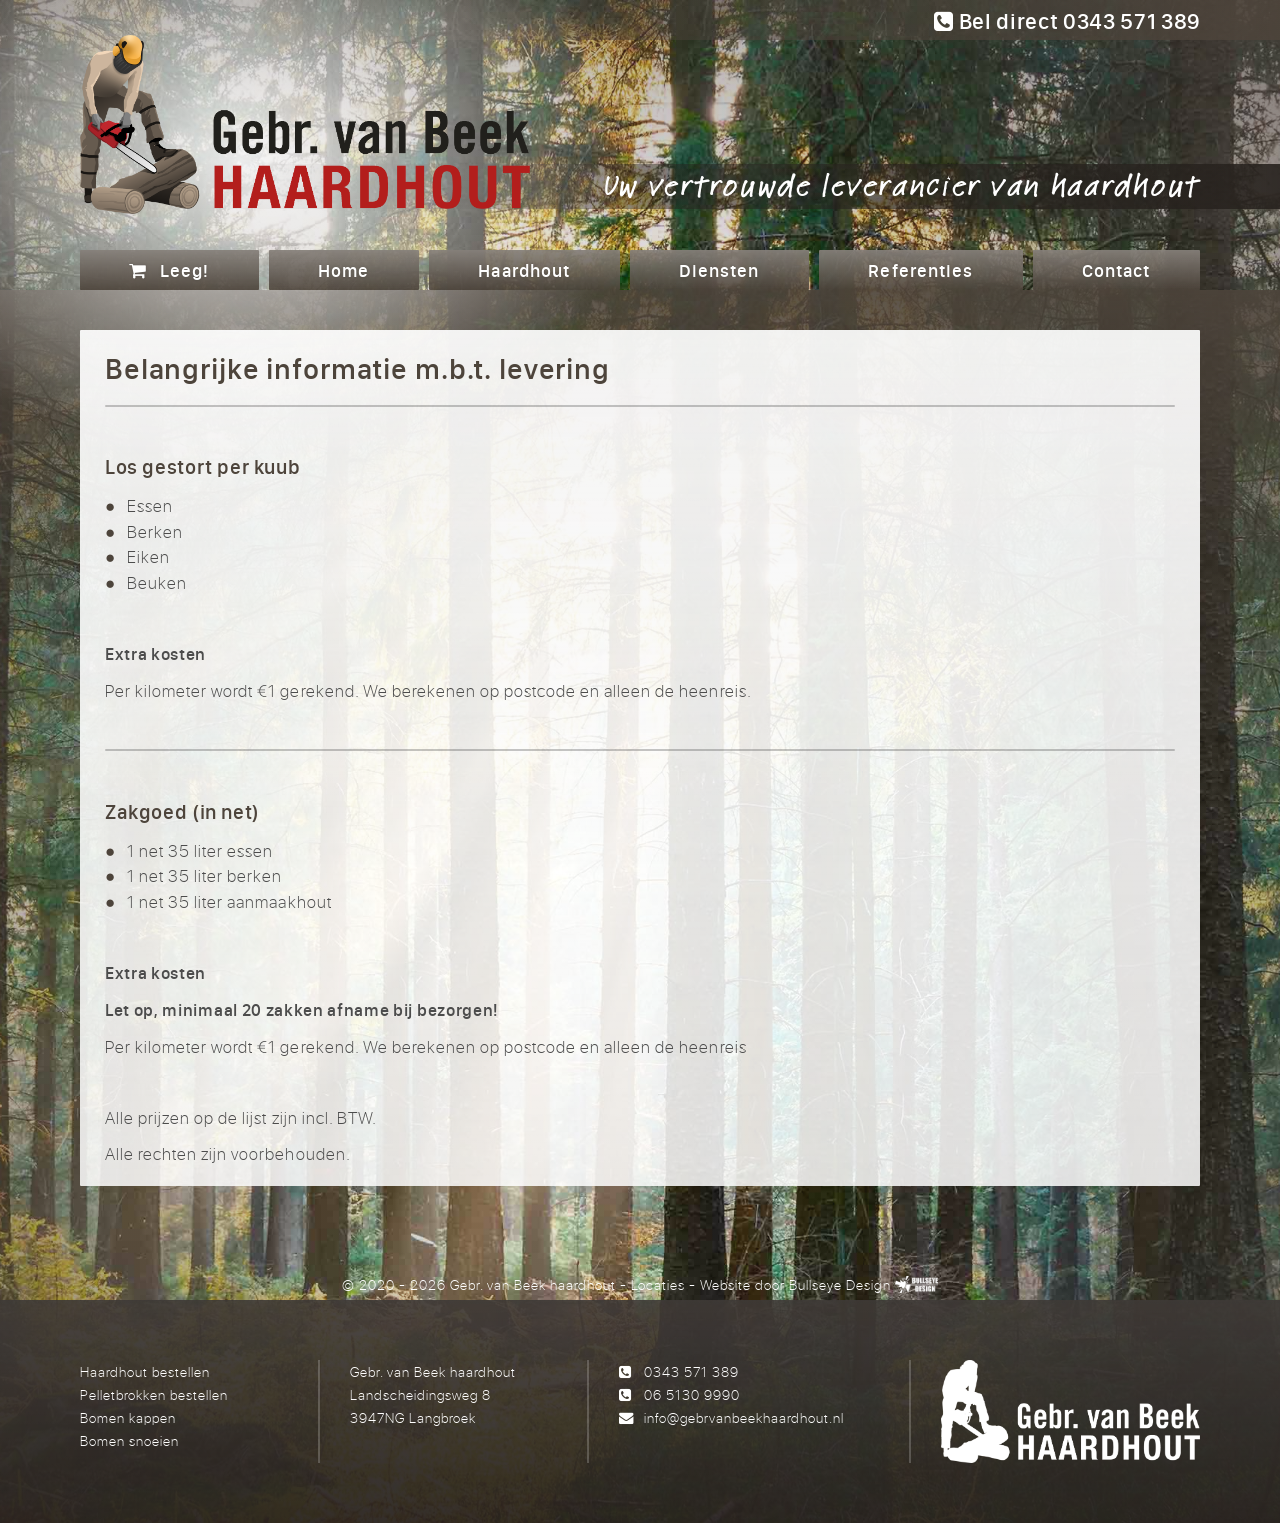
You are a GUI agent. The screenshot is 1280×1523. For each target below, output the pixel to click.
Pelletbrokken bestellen (154, 1394)
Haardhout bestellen (145, 1371)
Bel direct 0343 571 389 (1067, 21)
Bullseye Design (839, 1284)
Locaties (658, 1284)
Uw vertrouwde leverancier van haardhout (902, 184)
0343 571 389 (691, 1371)
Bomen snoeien (129, 1440)
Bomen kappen (128, 1417)
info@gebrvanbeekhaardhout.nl (744, 1417)
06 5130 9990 (692, 1394)
